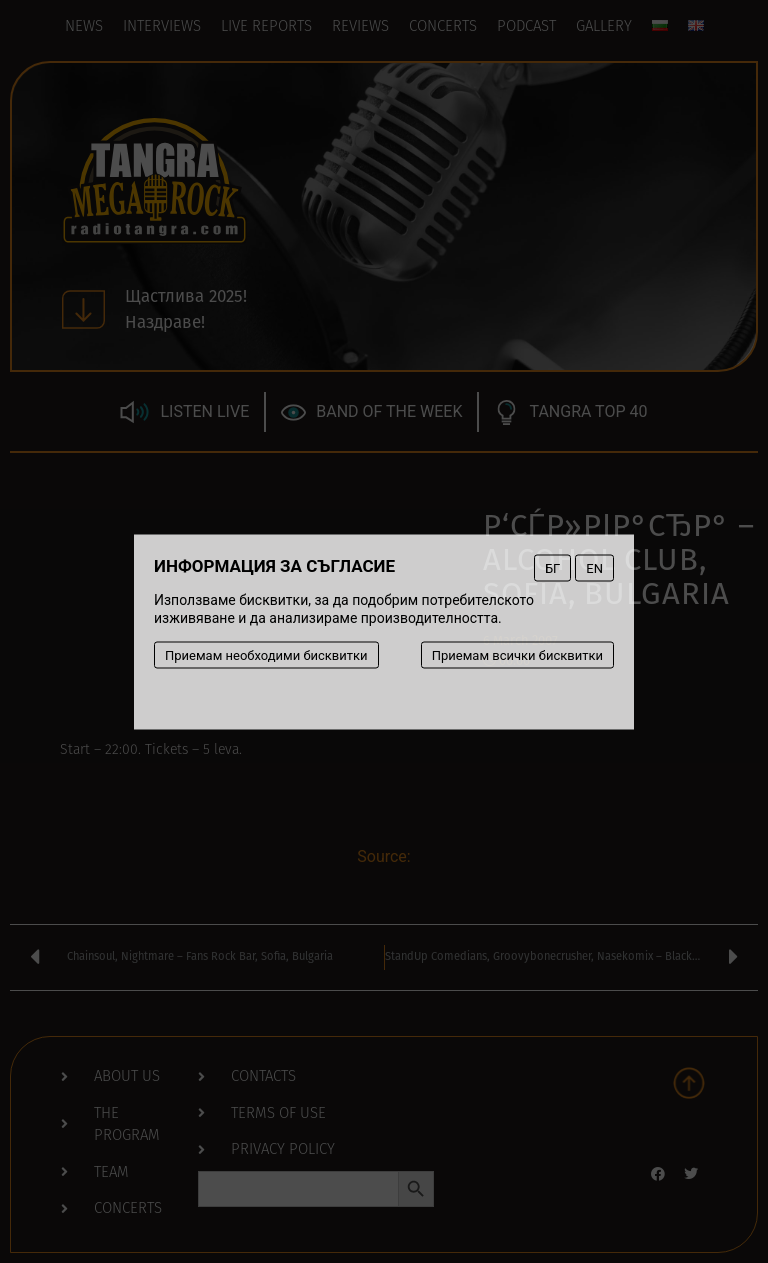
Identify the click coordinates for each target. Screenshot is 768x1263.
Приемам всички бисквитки (517, 654)
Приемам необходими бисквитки (266, 654)
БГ (552, 567)
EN (594, 567)
